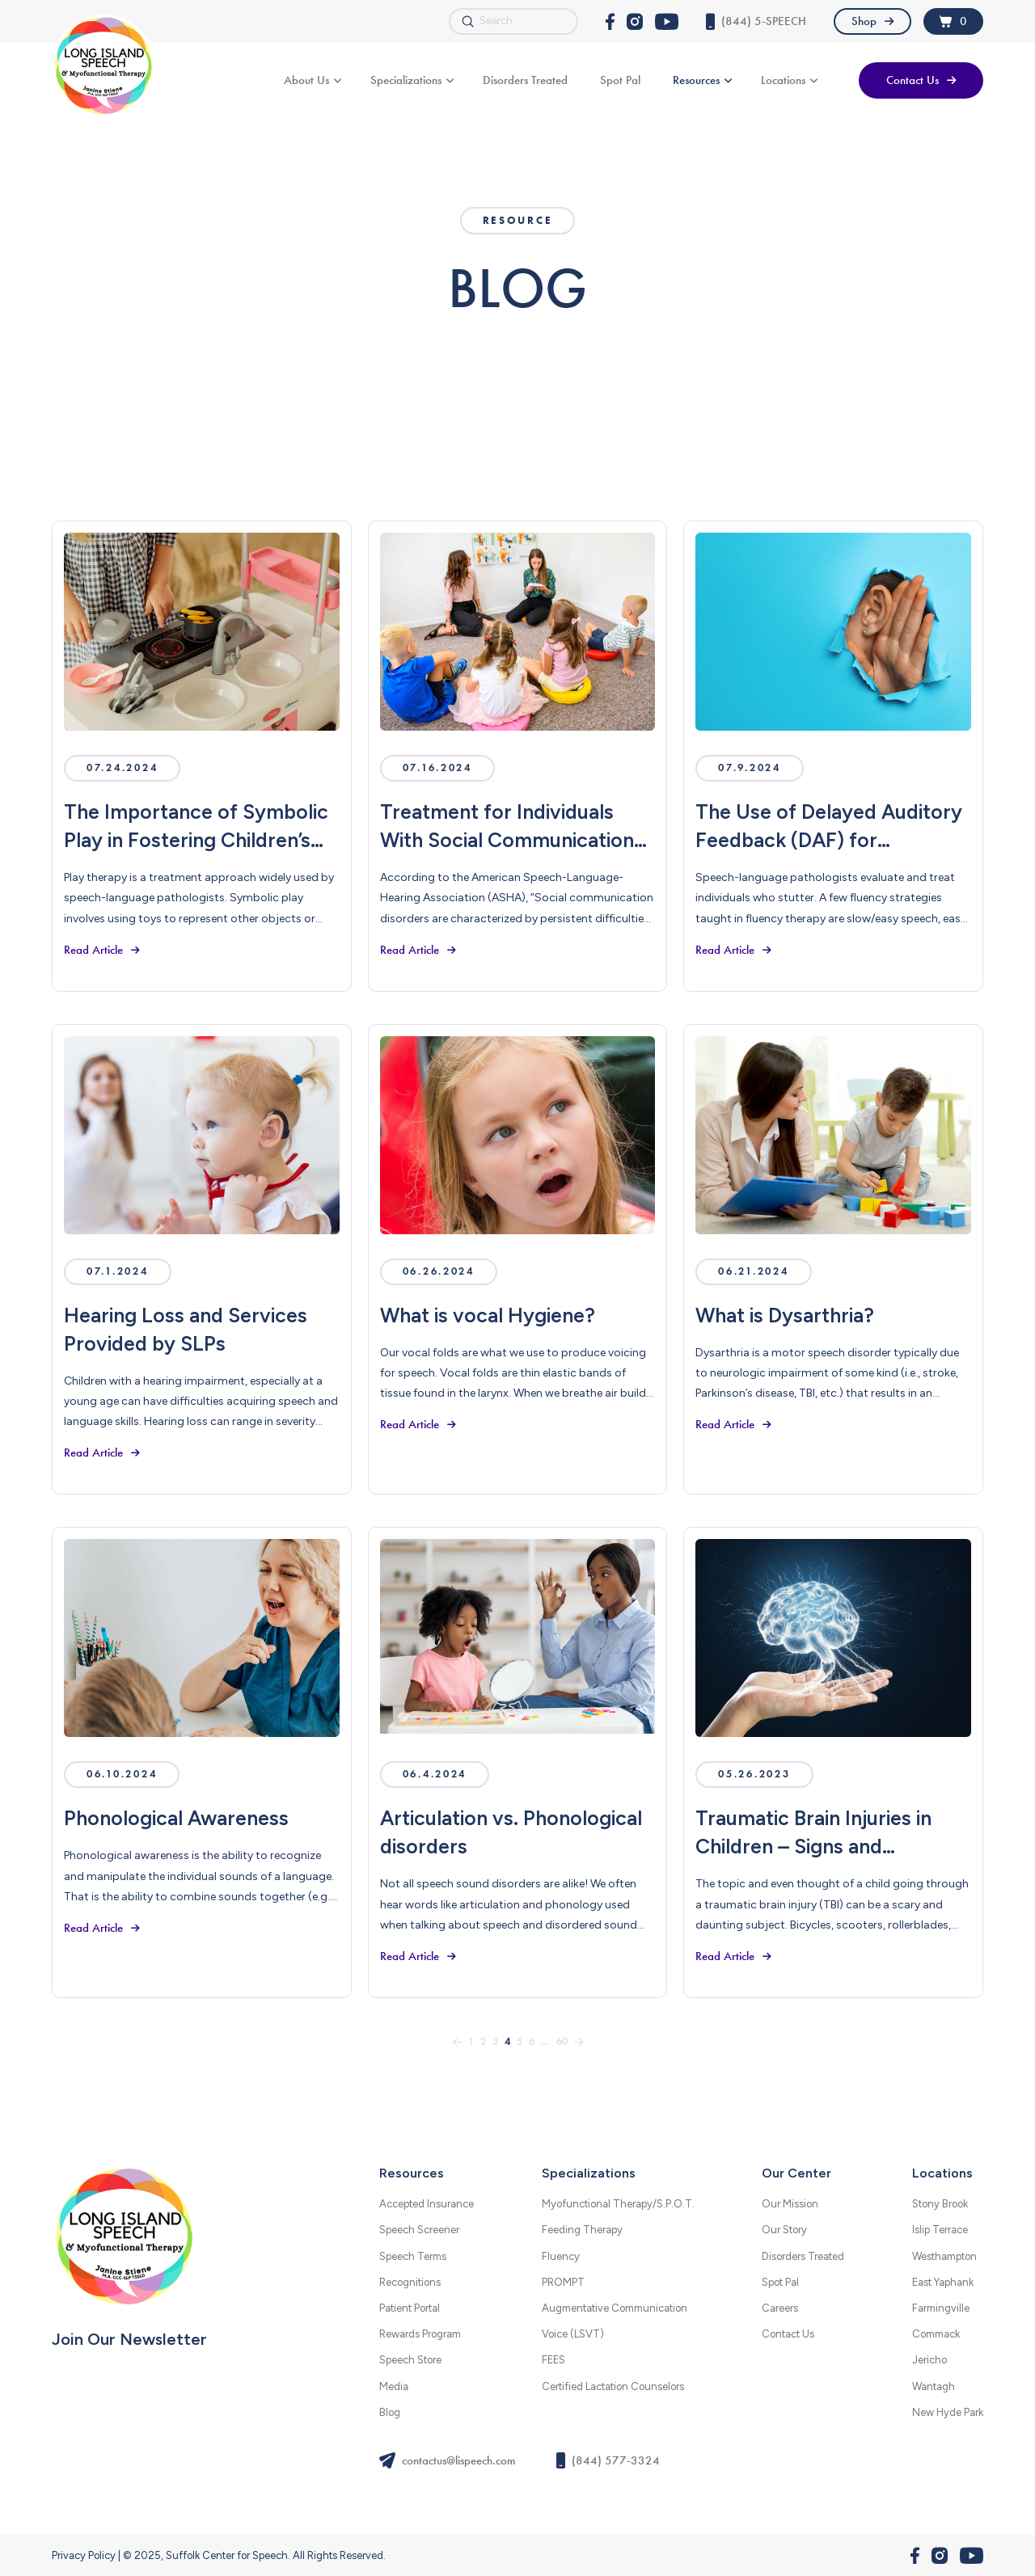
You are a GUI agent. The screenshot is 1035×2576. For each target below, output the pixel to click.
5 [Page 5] (519, 2042)
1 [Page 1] (471, 2042)
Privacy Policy (84, 2555)
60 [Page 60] (562, 2042)
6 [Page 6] (531, 2042)
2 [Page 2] (483, 2042)
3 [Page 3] (495, 2042)
